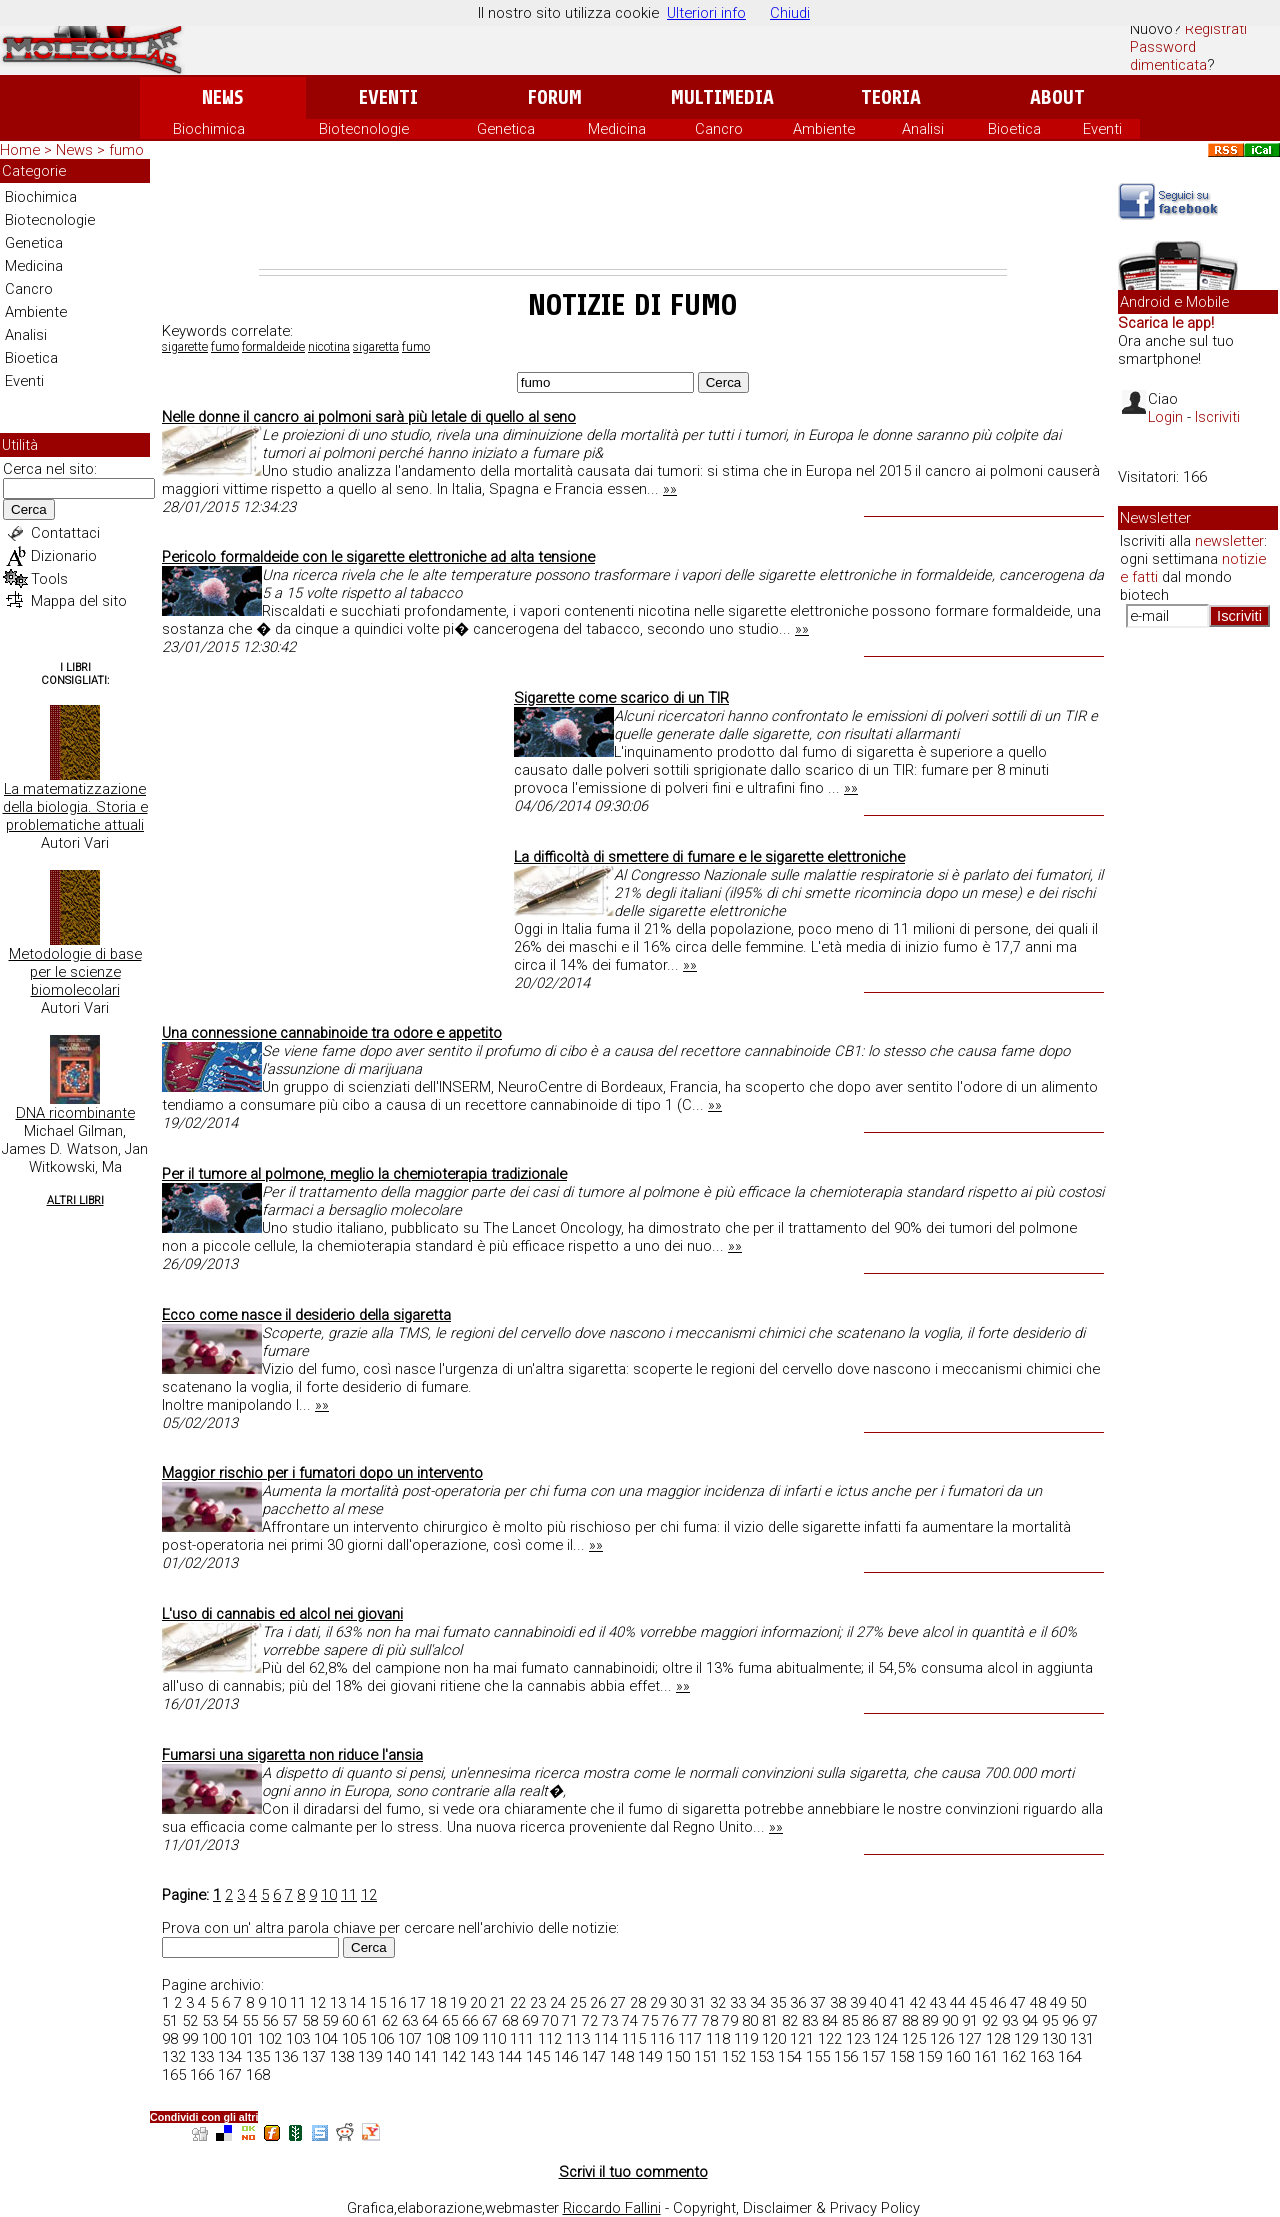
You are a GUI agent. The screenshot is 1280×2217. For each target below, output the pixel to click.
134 (230, 2057)
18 (438, 2003)
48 (1038, 2003)
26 (598, 2003)
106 (382, 2039)
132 (174, 2057)
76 (670, 2021)
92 (990, 2021)
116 (662, 2039)
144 (510, 2057)
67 (490, 2021)
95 (1050, 2021)
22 (518, 2003)
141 (426, 2057)
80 (750, 2021)
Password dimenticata (1168, 56)
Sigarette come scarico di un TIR (621, 698)
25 (578, 2003)
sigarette (185, 347)
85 (850, 2021)
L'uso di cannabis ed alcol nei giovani (282, 1614)
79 (730, 2021)
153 (762, 2057)
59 (330, 2021)
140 (398, 2057)
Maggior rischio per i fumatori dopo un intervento (322, 1473)
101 (242, 2039)
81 (770, 2021)
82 (790, 2021)
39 (858, 2003)
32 (718, 2003)
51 (170, 2021)
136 (286, 2057)
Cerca (29, 509)
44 (958, 2003)
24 (558, 2003)
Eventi (388, 97)
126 (942, 2039)
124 (886, 2039)
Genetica (506, 129)
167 (230, 2075)
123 (858, 2039)
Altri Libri (75, 1200)
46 (998, 2003)
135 (258, 2057)
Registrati (1216, 29)
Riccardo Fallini (612, 2208)
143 (482, 2057)
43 (938, 2003)
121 (802, 2039)
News (222, 97)
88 (910, 2021)
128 (998, 2039)
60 (350, 2021)
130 (1054, 2039)
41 (898, 2003)
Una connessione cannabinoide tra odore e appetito (332, 1033)
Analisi (923, 129)
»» (670, 489)
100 (214, 2039)
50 (1078, 2003)
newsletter (1229, 541)
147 (594, 2057)
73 (610, 2021)
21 (498, 2003)
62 (390, 2021)
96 (1070, 2021)
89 (930, 2021)
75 (650, 2021)
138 (342, 2057)
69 (530, 2021)
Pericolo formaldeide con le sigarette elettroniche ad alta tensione (378, 557)
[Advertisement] (633, 214)
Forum (554, 97)
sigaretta (376, 347)
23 (538, 2003)
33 (738, 2003)
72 (590, 2021)
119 (746, 2039)
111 (522, 2039)
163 (1042, 2057)
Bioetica (1014, 129)
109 (466, 2039)
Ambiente (824, 129)
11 (349, 1895)
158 (902, 2057)
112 (550, 2039)
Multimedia (722, 97)
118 (718, 2039)
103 (298, 2039)
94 (1030, 2021)
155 (818, 2057)
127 (970, 2039)
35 (778, 2003)
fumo (225, 347)
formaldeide (273, 347)
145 (538, 2057)
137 (314, 2057)
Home (20, 150)
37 (818, 2003)
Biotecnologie (364, 129)
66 (470, 2021)
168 (258, 2075)
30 (678, 2003)
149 (650, 2057)
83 (810, 2021)
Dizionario (64, 556)
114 (606, 2039)
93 (1010, 2021)
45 (978, 2003)
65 (450, 2021)
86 (870, 2021)
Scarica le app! (1166, 323)
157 (874, 2057)
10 (329, 1895)
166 (202, 2075)
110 (494, 2039)
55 (250, 2021)
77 (690, 2021)
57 (290, 2021)
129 (1026, 2039)
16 (398, 2003)
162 (1014, 2057)
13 (338, 2003)
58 (310, 2021)
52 (190, 2021)
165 (174, 2075)
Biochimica (209, 129)
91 (970, 2021)
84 (830, 2021)
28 (638, 2003)
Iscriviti (1217, 417)
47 (1018, 2003)
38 (838, 2003)
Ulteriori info (706, 13)
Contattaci (65, 533)
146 (566, 2057)
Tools (49, 579)
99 (190, 2039)
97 (1090, 2021)
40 (878, 2003)
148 (622, 2057)
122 (830, 2039)
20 (478, 2003)
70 (550, 2021)
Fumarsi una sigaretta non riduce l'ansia (292, 1755)
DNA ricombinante (75, 1113)
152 (734, 2057)
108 (438, 2039)
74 (630, 2021)
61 (370, 2021)
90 (950, 2021)
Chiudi (790, 13)
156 (846, 2057)
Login (1165, 417)
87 (890, 2021)
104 (326, 2039)
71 (570, 2021)
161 (986, 2057)
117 (690, 2039)
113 (578, 2039)
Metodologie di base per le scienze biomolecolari (75, 972)
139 (370, 2057)
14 (358, 2003)
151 (706, 2057)
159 (930, 2057)
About (1057, 97)
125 (914, 2039)
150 (678, 2057)
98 (170, 2039)
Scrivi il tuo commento (633, 2172)
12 (369, 1895)
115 (634, 2039)
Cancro (719, 129)
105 (354, 2039)
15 (378, 2003)
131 (1082, 2039)
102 (270, 2039)
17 (418, 2003)
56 (270, 2021)
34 (758, 2003)
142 (454, 2057)
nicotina (329, 347)
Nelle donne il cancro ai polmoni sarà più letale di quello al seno (369, 417)
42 (918, 2003)
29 (658, 2003)
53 (210, 2021)
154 (790, 2057)
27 (618, 2003)
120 (774, 2039)
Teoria (891, 97)
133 (202, 2057)
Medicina (617, 129)
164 (1070, 2057)
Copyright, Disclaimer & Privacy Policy (796, 2208)
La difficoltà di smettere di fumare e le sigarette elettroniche (709, 857)
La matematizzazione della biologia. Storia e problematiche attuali (75, 807)
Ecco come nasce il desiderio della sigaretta (306, 1315)
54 (230, 2021)
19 (458, 2003)
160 (958, 2057)
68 (510, 2021)
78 (710, 2021)
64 (430, 2021)
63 (410, 2021)
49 (1058, 2003)
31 (698, 2003)
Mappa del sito (79, 601)
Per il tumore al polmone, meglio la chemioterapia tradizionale (364, 1174)
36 (798, 2003)
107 (410, 2039)
